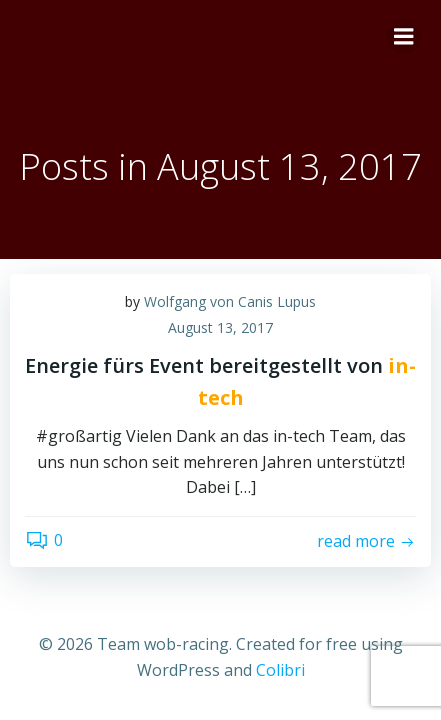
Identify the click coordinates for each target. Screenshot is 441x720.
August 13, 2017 (220, 327)
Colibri (280, 670)
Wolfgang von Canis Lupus (230, 301)
